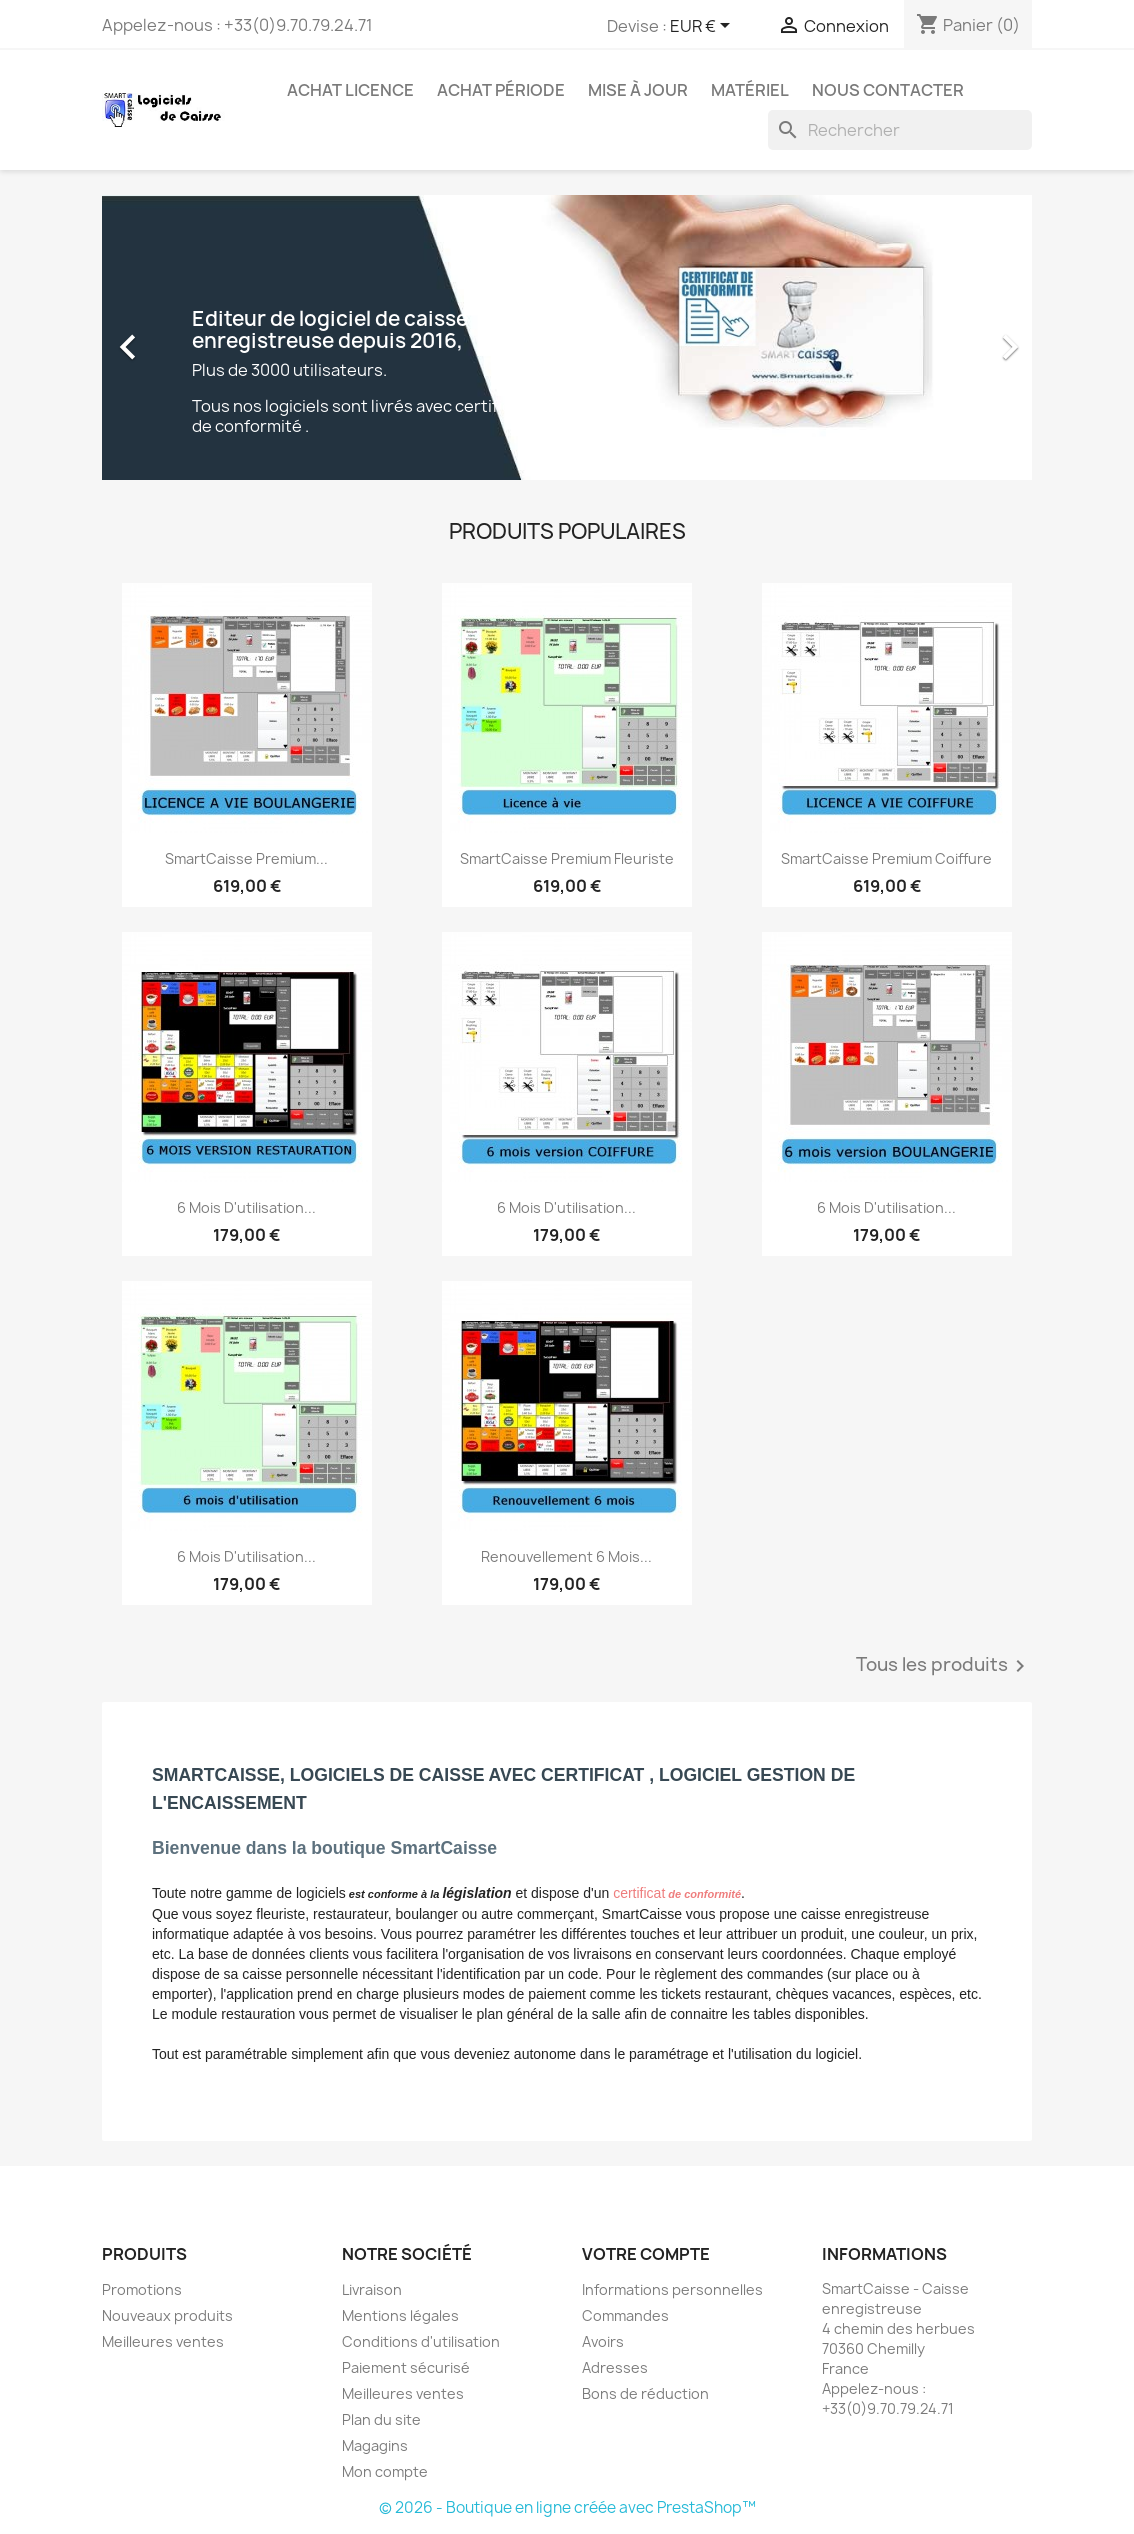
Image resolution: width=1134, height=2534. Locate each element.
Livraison (372, 2289)
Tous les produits (944, 1666)
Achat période (501, 90)
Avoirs (603, 2341)
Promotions (142, 2289)
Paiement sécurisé (406, 2367)
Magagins (375, 2445)
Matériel (750, 90)
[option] (567, 337)
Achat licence (350, 90)
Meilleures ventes (163, 2341)
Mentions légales (400, 2315)
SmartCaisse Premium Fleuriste (567, 858)
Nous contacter (888, 90)
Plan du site (381, 2419)
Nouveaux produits (167, 2315)
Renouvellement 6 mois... (566, 1556)
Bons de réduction (645, 2393)
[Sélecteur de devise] (703, 27)
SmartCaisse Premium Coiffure (886, 858)
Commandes (625, 2315)
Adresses (615, 2367)
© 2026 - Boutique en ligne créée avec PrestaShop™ (567, 2507)
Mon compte (385, 2471)
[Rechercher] (900, 130)
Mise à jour (638, 90)
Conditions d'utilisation (421, 2341)
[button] (172, 337)
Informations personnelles (672, 2289)
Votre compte (646, 2254)
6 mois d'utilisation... (246, 1207)
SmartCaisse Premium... (246, 858)
